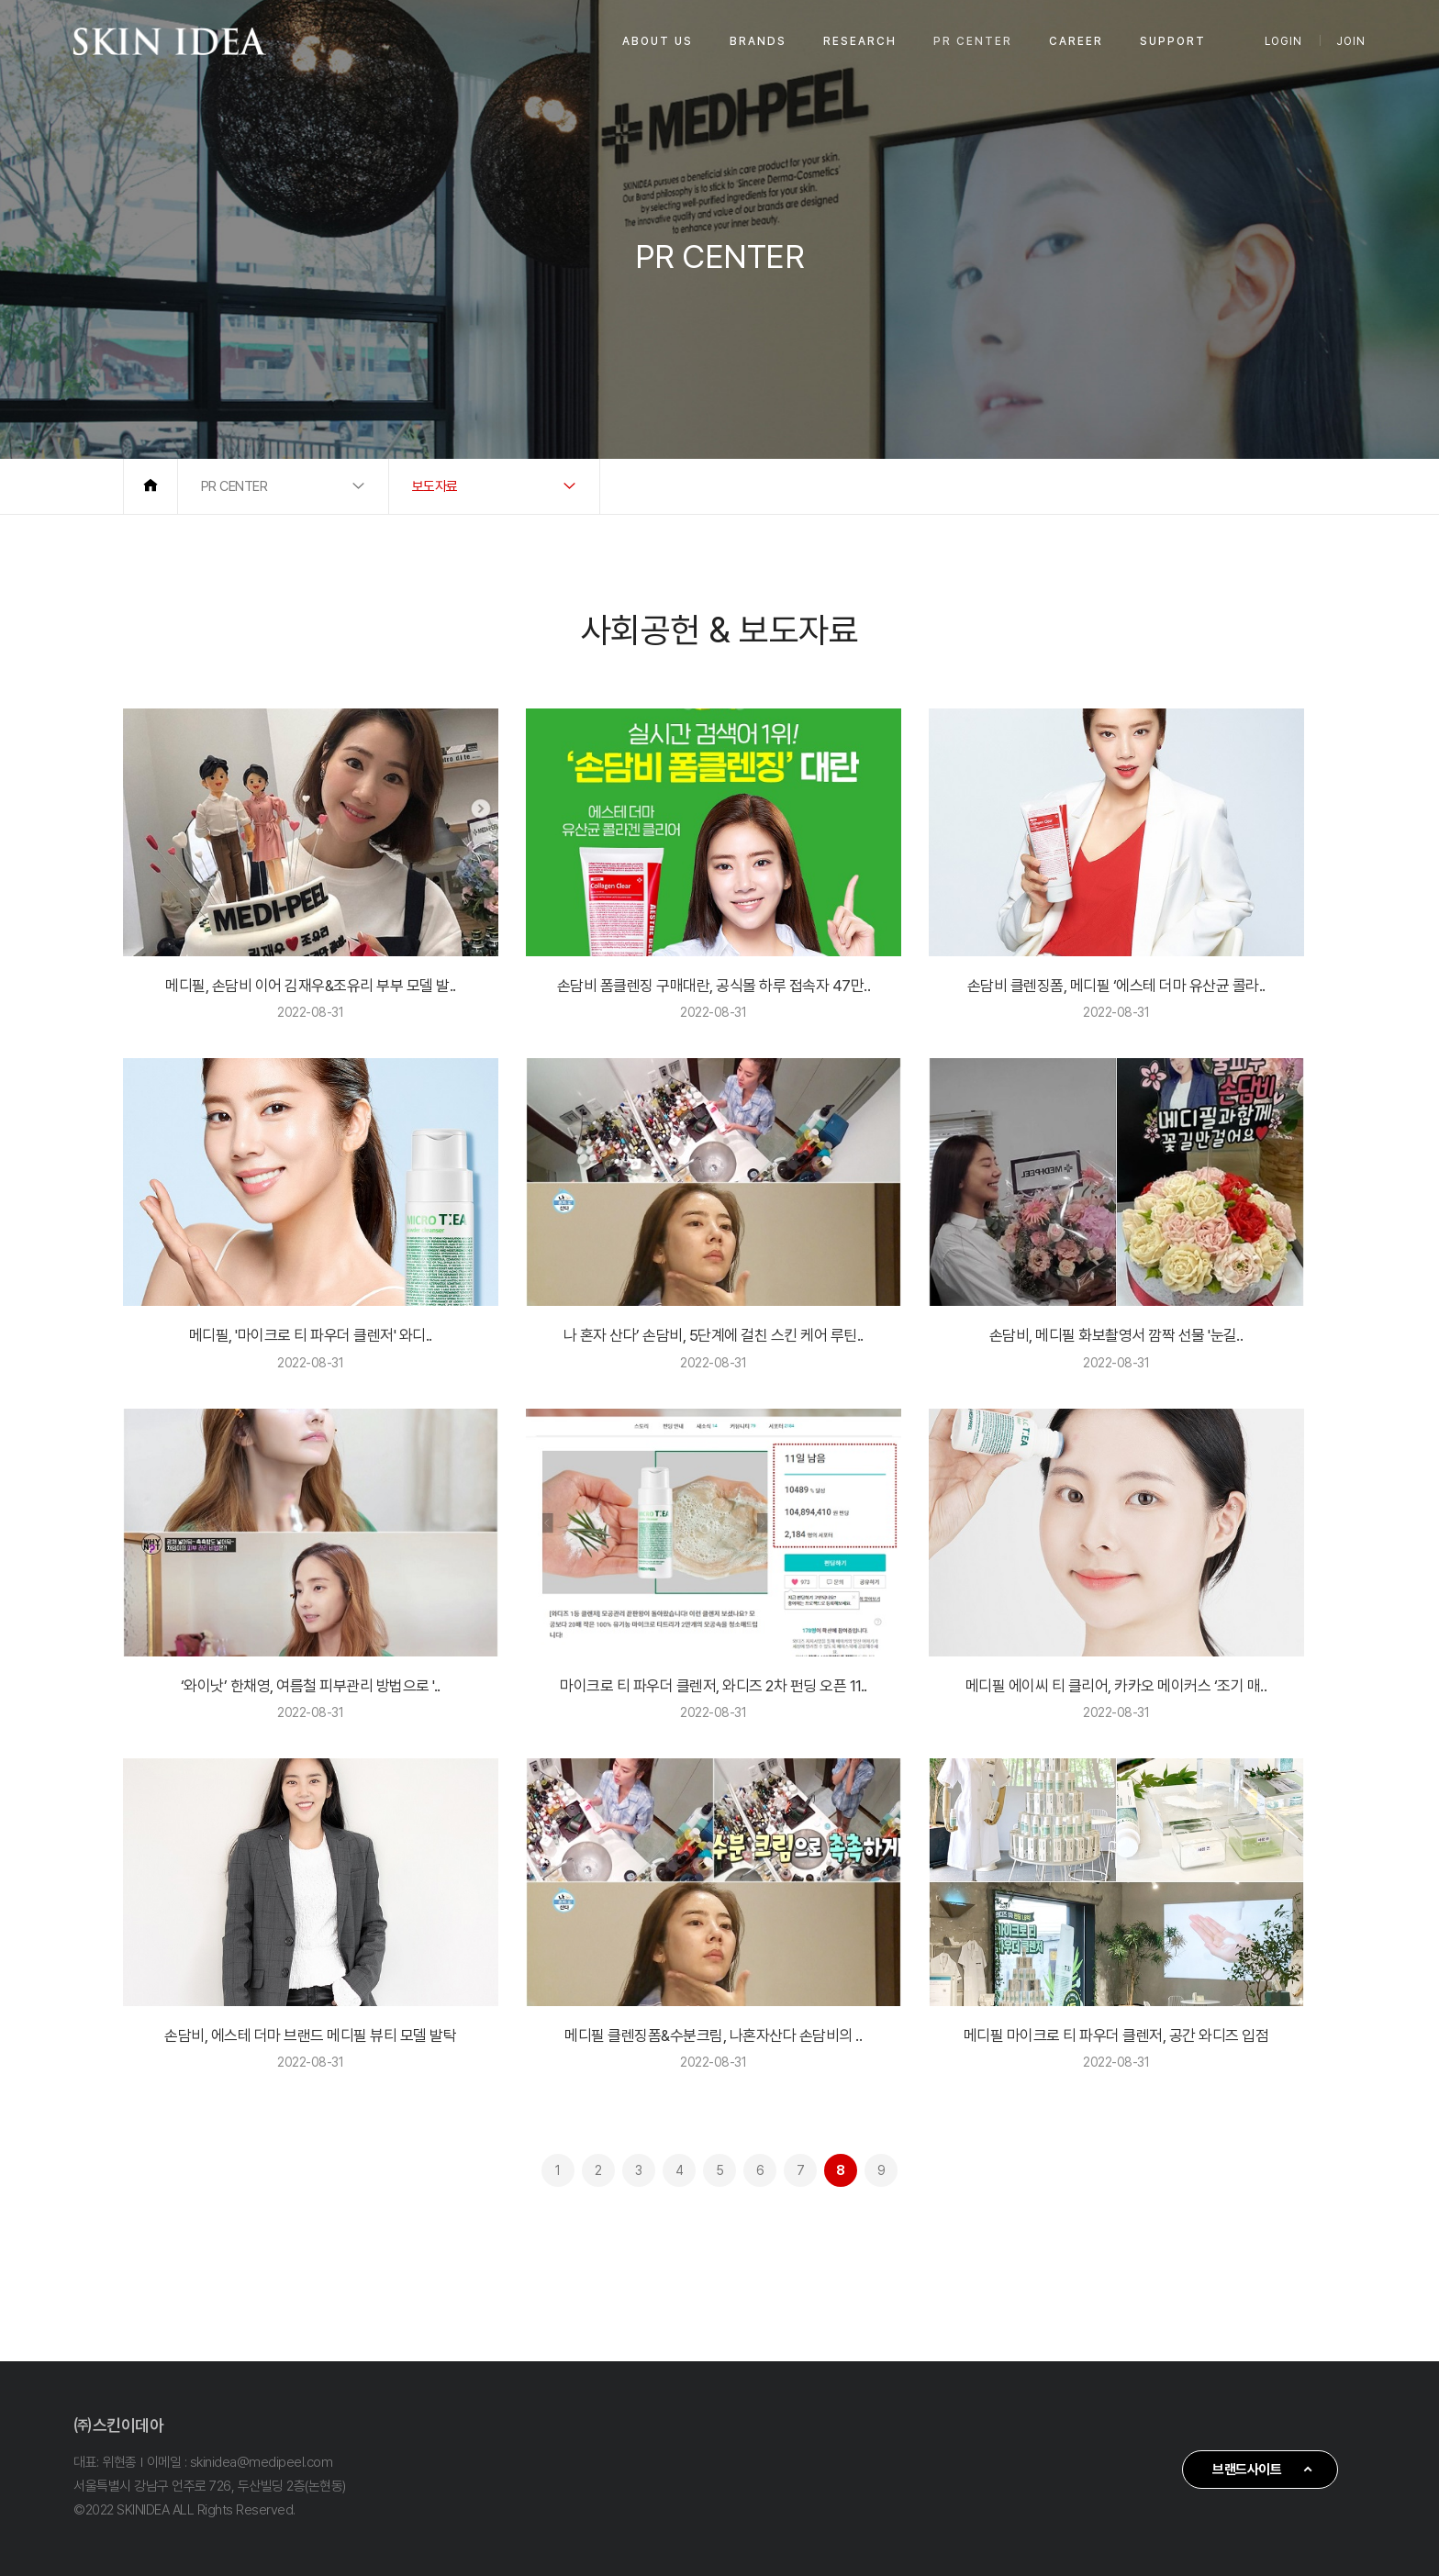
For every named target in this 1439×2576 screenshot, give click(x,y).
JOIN (1351, 41)
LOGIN (1283, 41)
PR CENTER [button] (234, 486)
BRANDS (758, 41)
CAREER (1076, 41)
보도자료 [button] (435, 486)
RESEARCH (860, 41)
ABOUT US (657, 41)
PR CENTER (972, 41)
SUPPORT (1173, 41)
